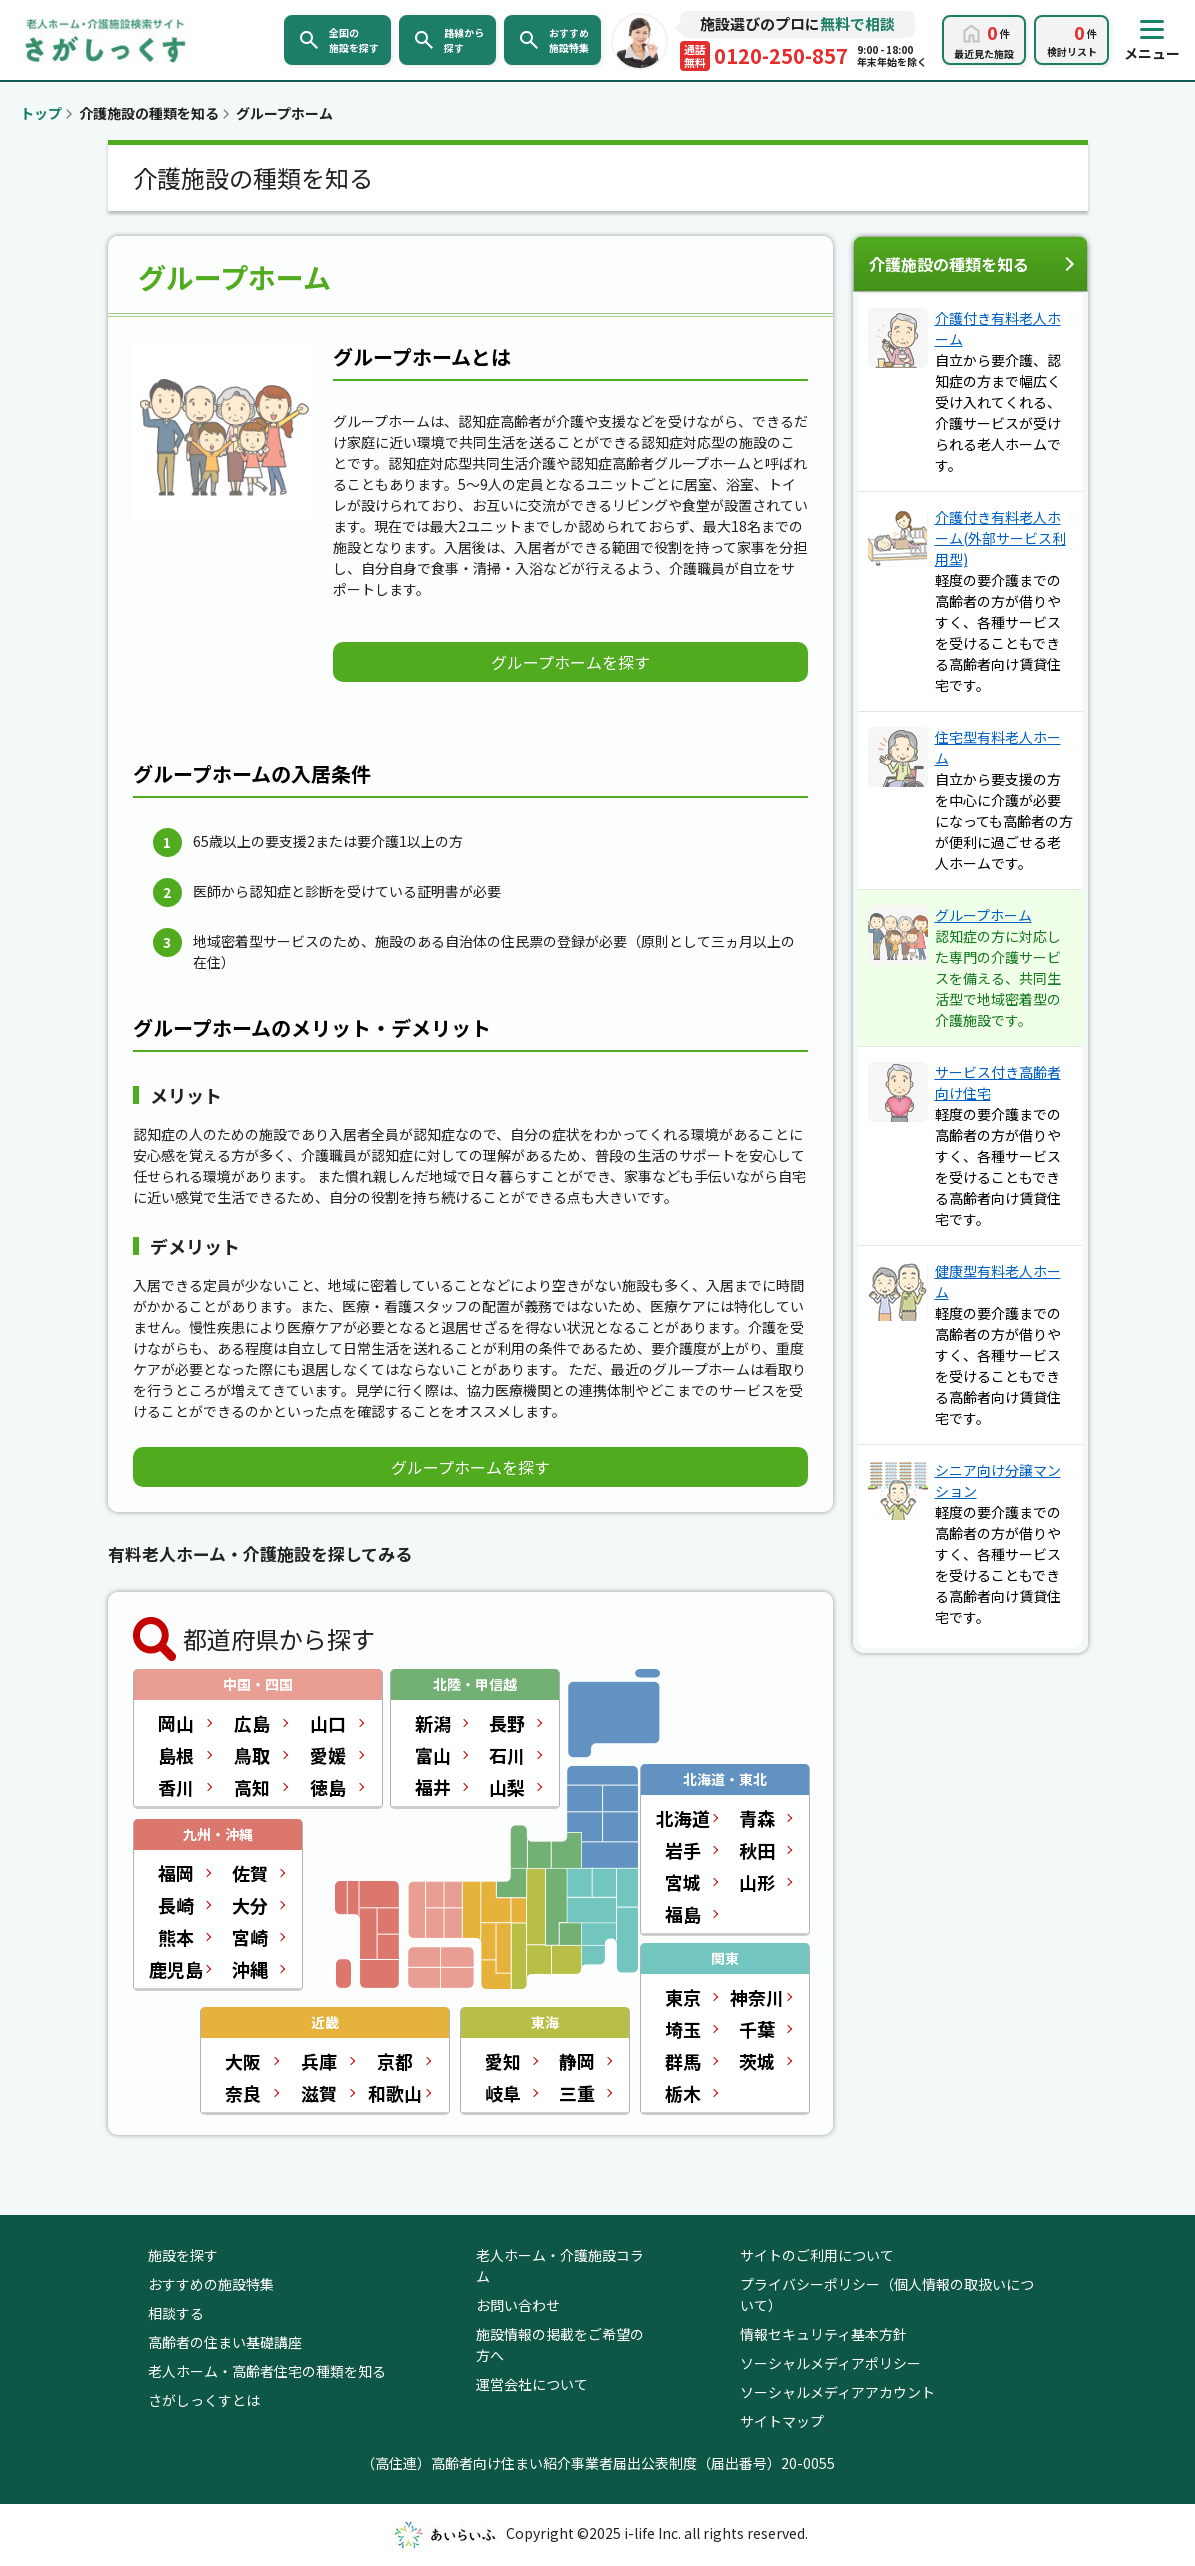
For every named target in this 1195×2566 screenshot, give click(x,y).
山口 (328, 1723)
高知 (252, 1787)
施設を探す (183, 2255)
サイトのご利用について (817, 2255)
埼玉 (683, 2029)
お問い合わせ (518, 2305)
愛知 (503, 2061)
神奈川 (757, 1997)
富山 (433, 1755)
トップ (41, 113)
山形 (757, 1882)
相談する (176, 2313)
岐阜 (503, 2093)
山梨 (507, 1787)
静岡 (577, 2061)
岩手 (683, 1850)
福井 (433, 1787)
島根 (176, 1755)
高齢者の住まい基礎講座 (225, 2342)
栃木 (683, 2093)
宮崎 (250, 1937)
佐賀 (250, 1873)
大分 (250, 1905)
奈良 (243, 2093)
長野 (507, 1723)
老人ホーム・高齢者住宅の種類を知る (267, 2371)
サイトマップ (782, 2421)
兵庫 (319, 2061)
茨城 (757, 2061)
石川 (507, 1755)
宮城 (683, 1882)
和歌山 (395, 2093)
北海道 (683, 1818)
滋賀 (319, 2093)
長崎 (176, 1905)
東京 (683, 1997)
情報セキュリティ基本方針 (823, 2334)
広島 (252, 1723)
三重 (577, 2093)
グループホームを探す (570, 662)
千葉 (757, 2029)
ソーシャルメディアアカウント (837, 2392)
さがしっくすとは (204, 2400)
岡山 (176, 1723)
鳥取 (252, 1755)
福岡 (176, 1873)
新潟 (433, 1723)
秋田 (757, 1850)
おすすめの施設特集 (211, 2284)
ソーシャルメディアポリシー (830, 2363)
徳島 (328, 1787)
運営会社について (532, 2384)
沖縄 (250, 1969)
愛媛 (328, 1755)
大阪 (243, 2061)
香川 (176, 1787)
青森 (757, 1818)
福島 (683, 1914)
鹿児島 (176, 1969)
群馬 (683, 2061)
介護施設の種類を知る (949, 264)
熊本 (176, 1937)
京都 (395, 2061)
